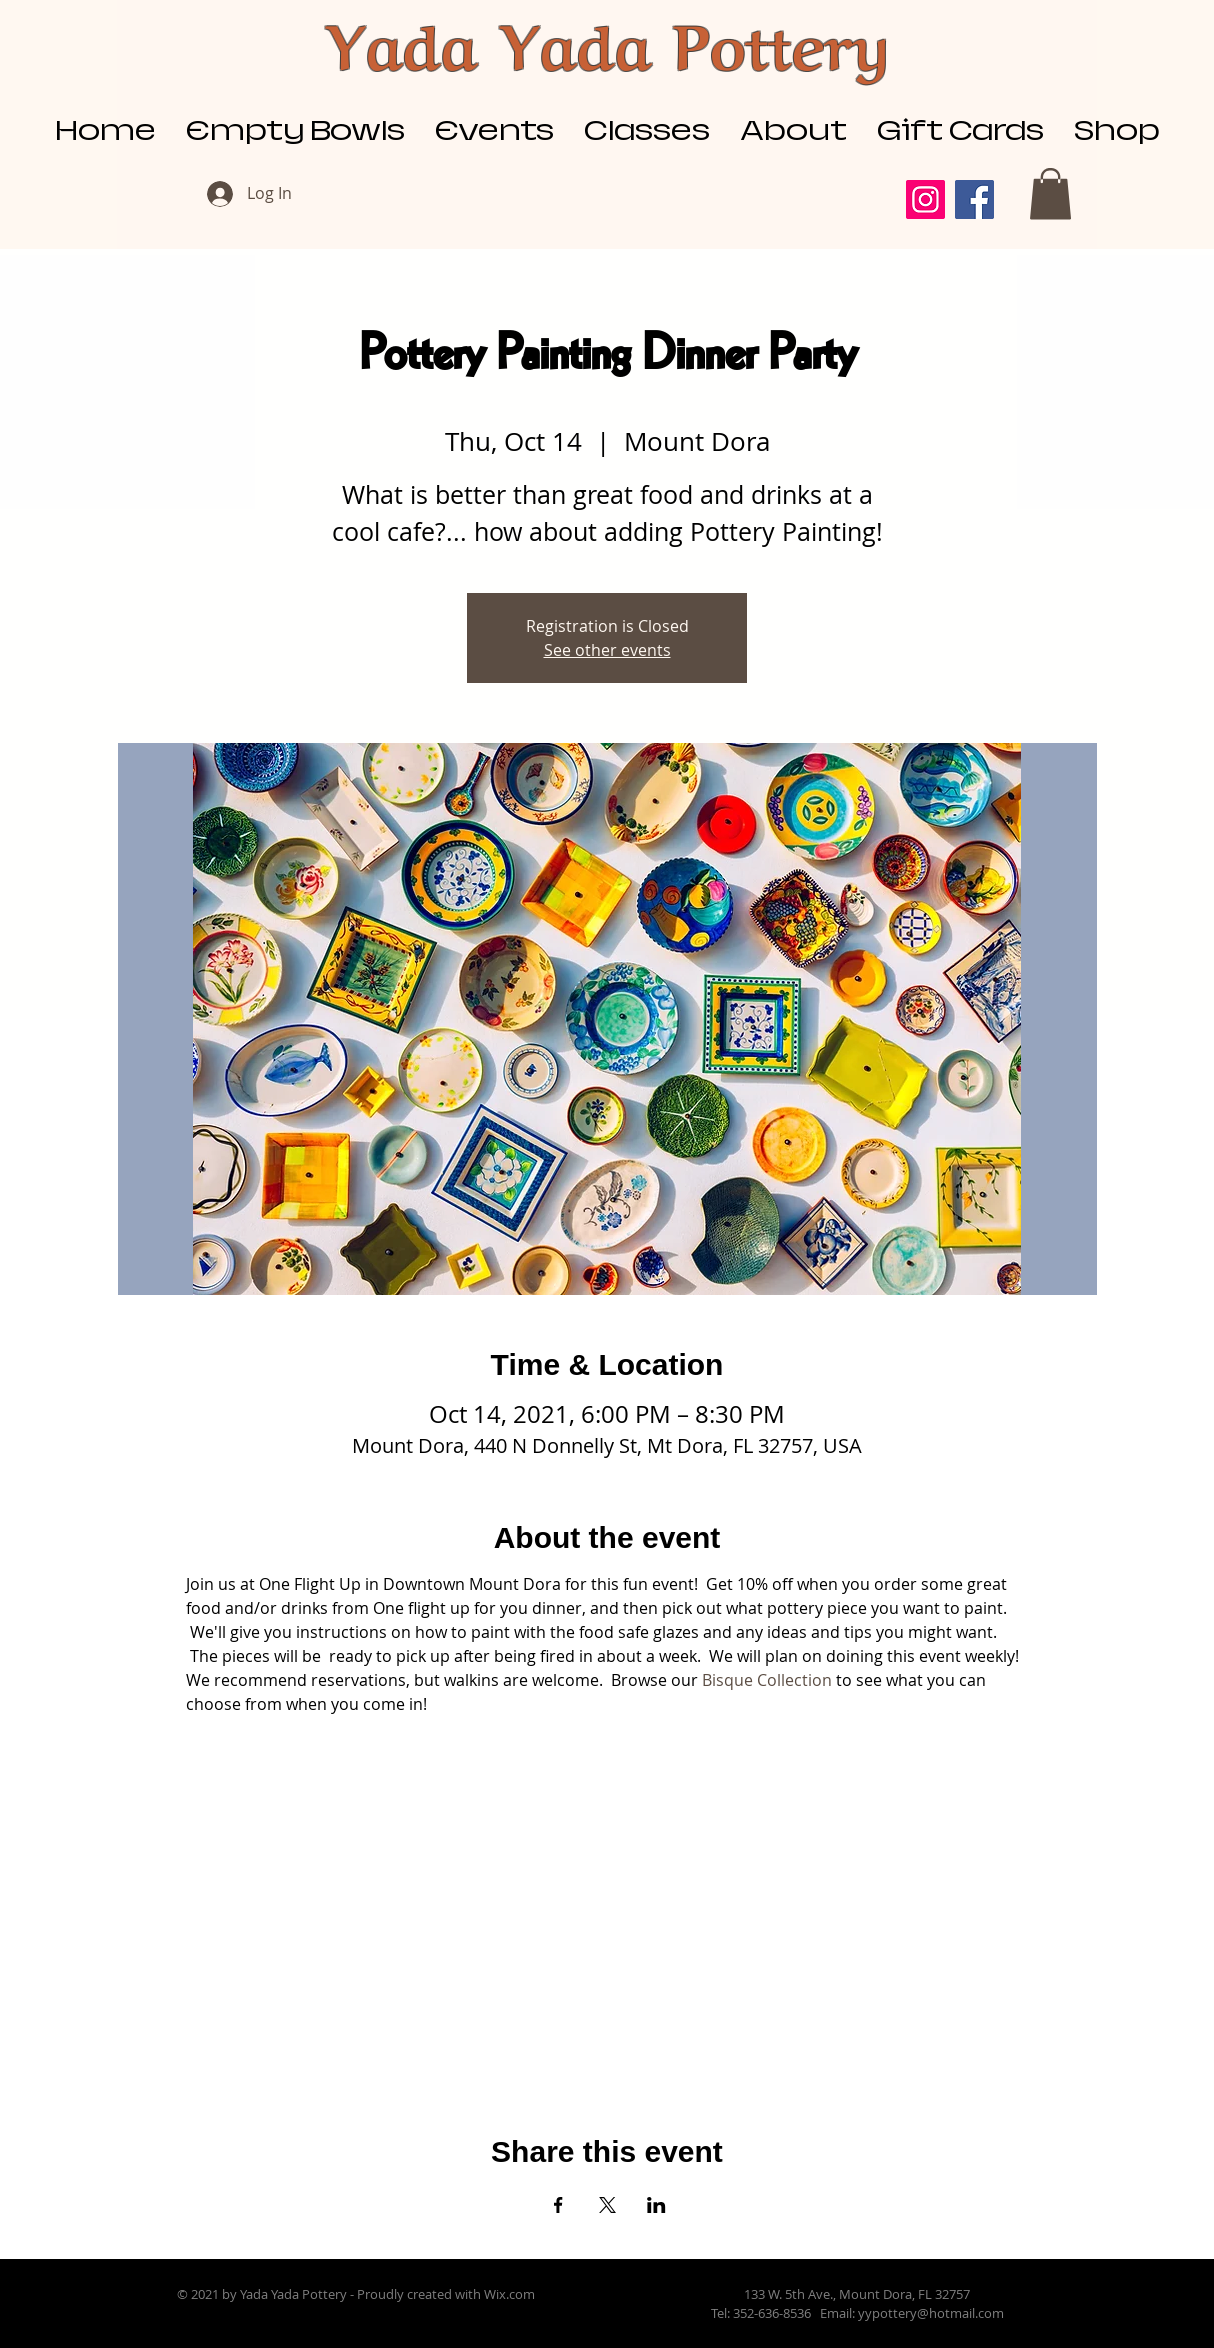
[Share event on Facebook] (558, 2205)
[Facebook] (974, 199)
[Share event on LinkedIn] (656, 2205)
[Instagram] (925, 199)
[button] (1050, 193)
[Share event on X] (607, 2205)
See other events (607, 650)
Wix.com (509, 2294)
